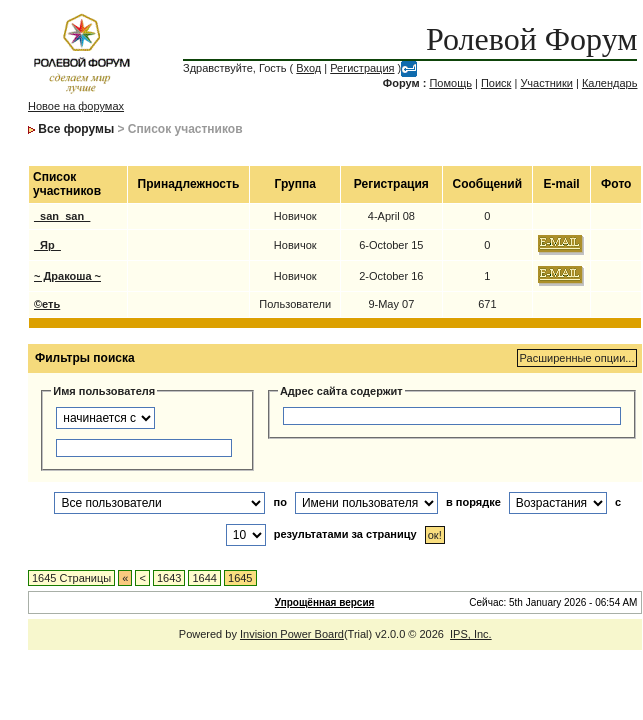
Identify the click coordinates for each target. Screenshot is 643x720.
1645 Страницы (71, 578)
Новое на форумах (76, 106)
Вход (308, 68)
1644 (204, 578)
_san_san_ (62, 216)
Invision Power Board (292, 634)
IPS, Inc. (471, 634)
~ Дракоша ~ (67, 276)
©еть (47, 304)
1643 (169, 578)
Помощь (450, 83)
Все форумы (76, 129)
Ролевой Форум (531, 39)
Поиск (496, 83)
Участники (546, 83)
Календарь (610, 83)
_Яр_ (47, 245)
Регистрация (362, 68)
